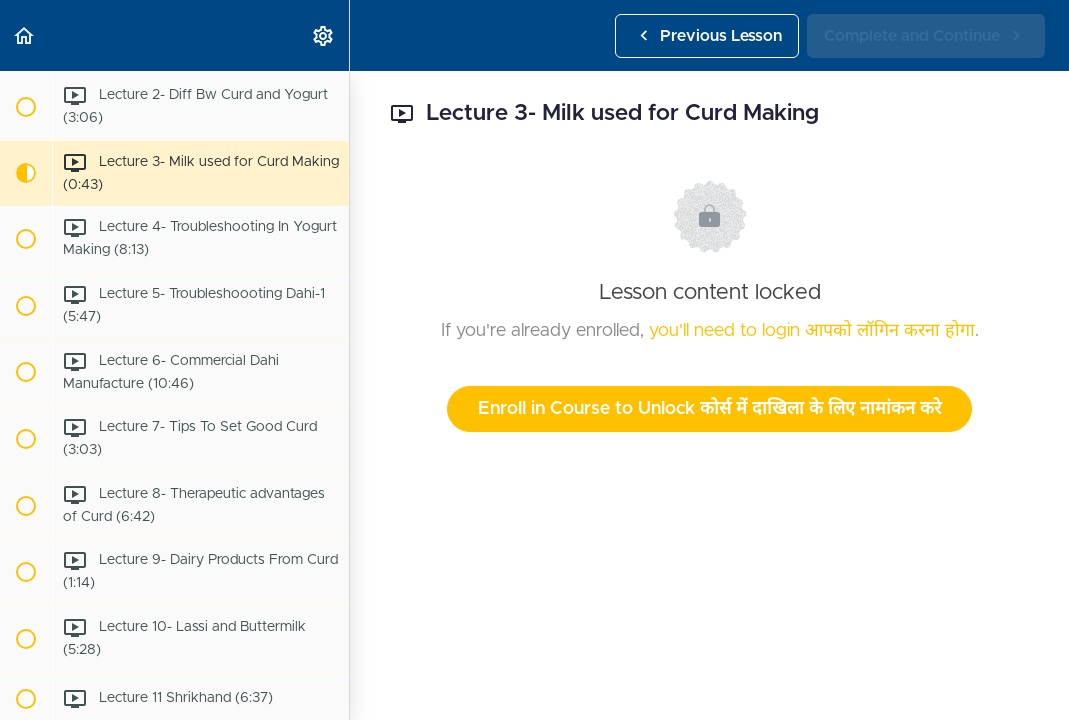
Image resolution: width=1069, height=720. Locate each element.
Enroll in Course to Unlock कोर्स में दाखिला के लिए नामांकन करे (709, 409)
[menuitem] (324, 35)
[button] (25, 35)
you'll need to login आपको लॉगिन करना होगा (812, 331)
